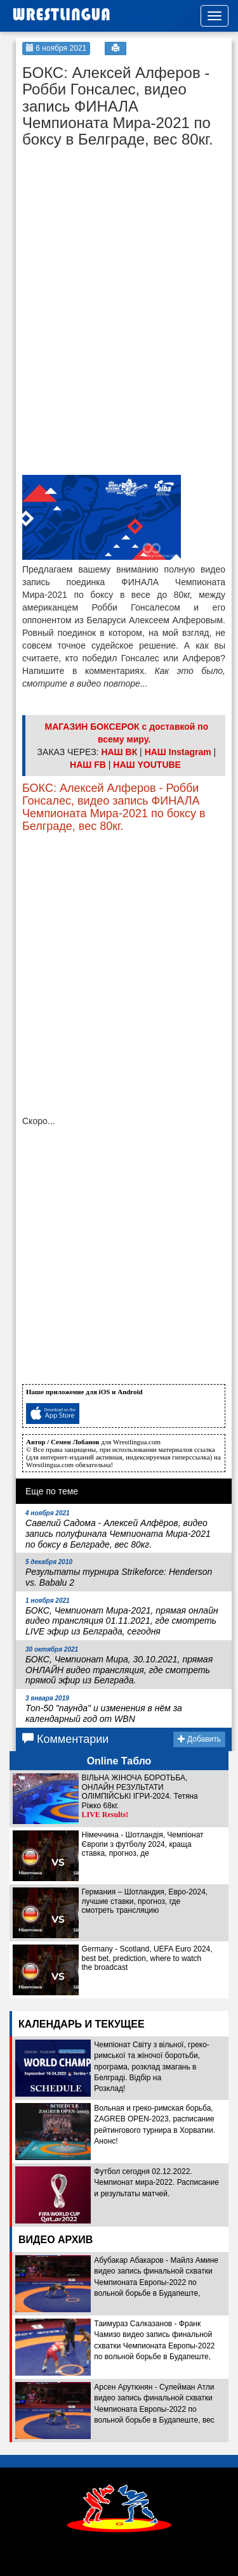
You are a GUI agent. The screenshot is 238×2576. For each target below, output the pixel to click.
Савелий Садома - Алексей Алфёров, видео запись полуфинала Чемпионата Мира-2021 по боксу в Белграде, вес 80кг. (118, 1529)
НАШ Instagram (178, 752)
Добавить (199, 1739)
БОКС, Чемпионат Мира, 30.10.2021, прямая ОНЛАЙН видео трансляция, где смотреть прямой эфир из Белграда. (119, 1665)
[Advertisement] (117, 234)
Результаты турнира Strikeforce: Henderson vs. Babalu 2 (118, 1573)
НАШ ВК (119, 752)
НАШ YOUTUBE (147, 765)
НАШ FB (88, 765)
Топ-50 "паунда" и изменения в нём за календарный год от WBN (103, 1709)
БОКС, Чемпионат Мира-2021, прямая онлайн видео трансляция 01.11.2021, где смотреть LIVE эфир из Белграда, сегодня (121, 1616)
